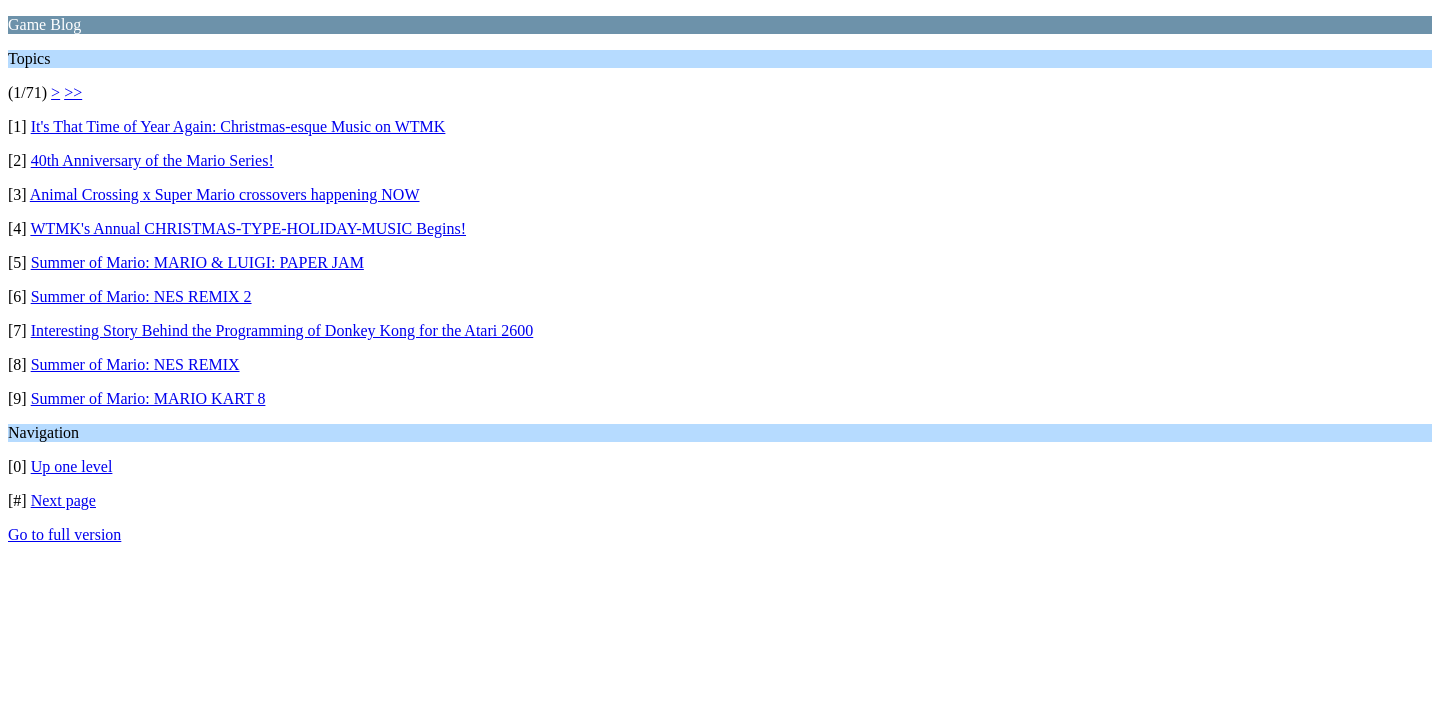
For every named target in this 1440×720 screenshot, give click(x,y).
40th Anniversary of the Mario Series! (152, 160)
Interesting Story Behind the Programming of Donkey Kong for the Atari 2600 (282, 330)
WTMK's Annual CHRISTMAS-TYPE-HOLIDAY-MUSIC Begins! (248, 228)
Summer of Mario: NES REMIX (135, 364)
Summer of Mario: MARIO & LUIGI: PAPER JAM (197, 262)
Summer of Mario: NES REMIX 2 (141, 296)
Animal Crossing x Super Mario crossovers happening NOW (225, 194)
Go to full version (64, 534)
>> (73, 92)
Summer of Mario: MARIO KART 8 (148, 398)
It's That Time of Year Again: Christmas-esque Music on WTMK (238, 126)
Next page (63, 500)
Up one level (72, 466)
